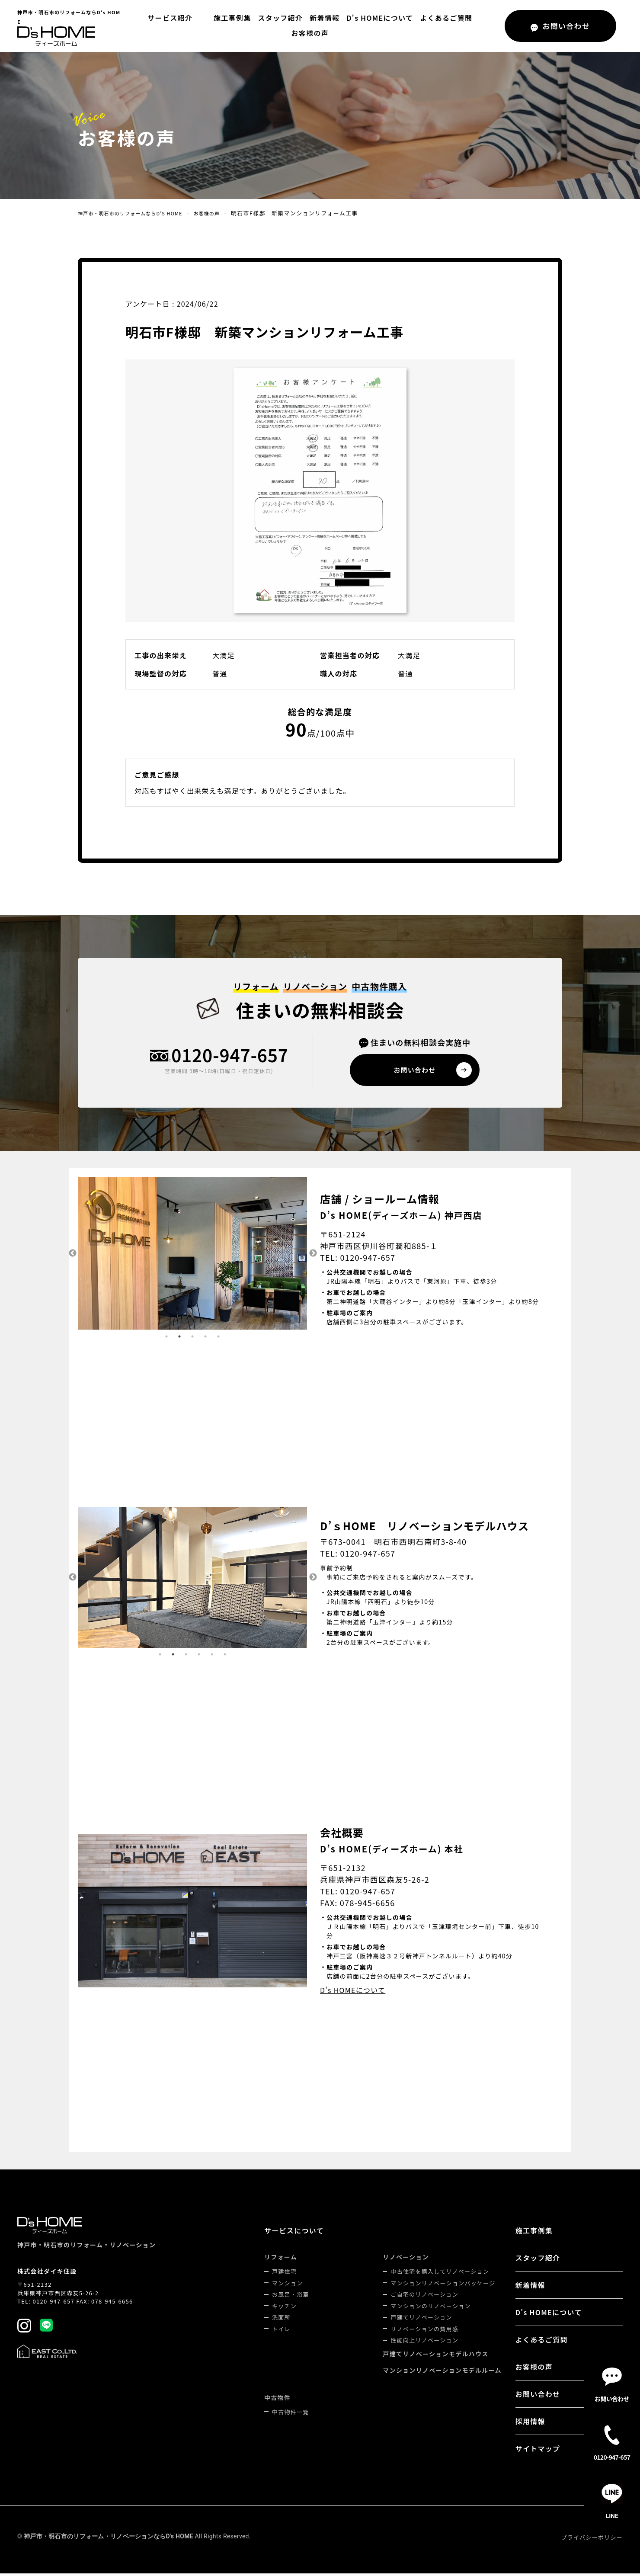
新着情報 (301, 25)
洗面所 (281, 2320)
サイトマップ (537, 2451)
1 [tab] (166, 1339)
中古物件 (277, 2400)
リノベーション (406, 2259)
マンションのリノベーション (430, 2308)
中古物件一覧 (290, 2414)
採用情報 (530, 2424)
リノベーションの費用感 (424, 2331)
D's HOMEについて (356, 25)
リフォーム (280, 2259)
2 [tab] (179, 1339)
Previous (71, 1256)
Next (313, 1256)
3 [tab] (192, 1339)
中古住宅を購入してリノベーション (439, 2274)
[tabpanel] (192, 1256)
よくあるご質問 (422, 25)
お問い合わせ (537, 2396)
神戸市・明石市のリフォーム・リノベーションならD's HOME (108, 2538)
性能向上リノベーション (424, 2343)
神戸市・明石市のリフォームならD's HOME (139, 213)
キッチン (284, 2308)
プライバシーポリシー (592, 2540)
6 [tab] (225, 1657)
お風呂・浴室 (290, 2297)
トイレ (281, 2331)
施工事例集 (208, 25)
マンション (287, 2285)
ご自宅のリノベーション (424, 2297)
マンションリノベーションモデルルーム (442, 2372)
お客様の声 (474, 25)
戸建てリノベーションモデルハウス (435, 2356)
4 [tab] (205, 1339)
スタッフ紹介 (256, 25)
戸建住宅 (284, 2274)
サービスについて (294, 2233)
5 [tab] (218, 1339)
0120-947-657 (229, 1056)
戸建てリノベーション (421, 2320)
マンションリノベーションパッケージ (442, 2285)
